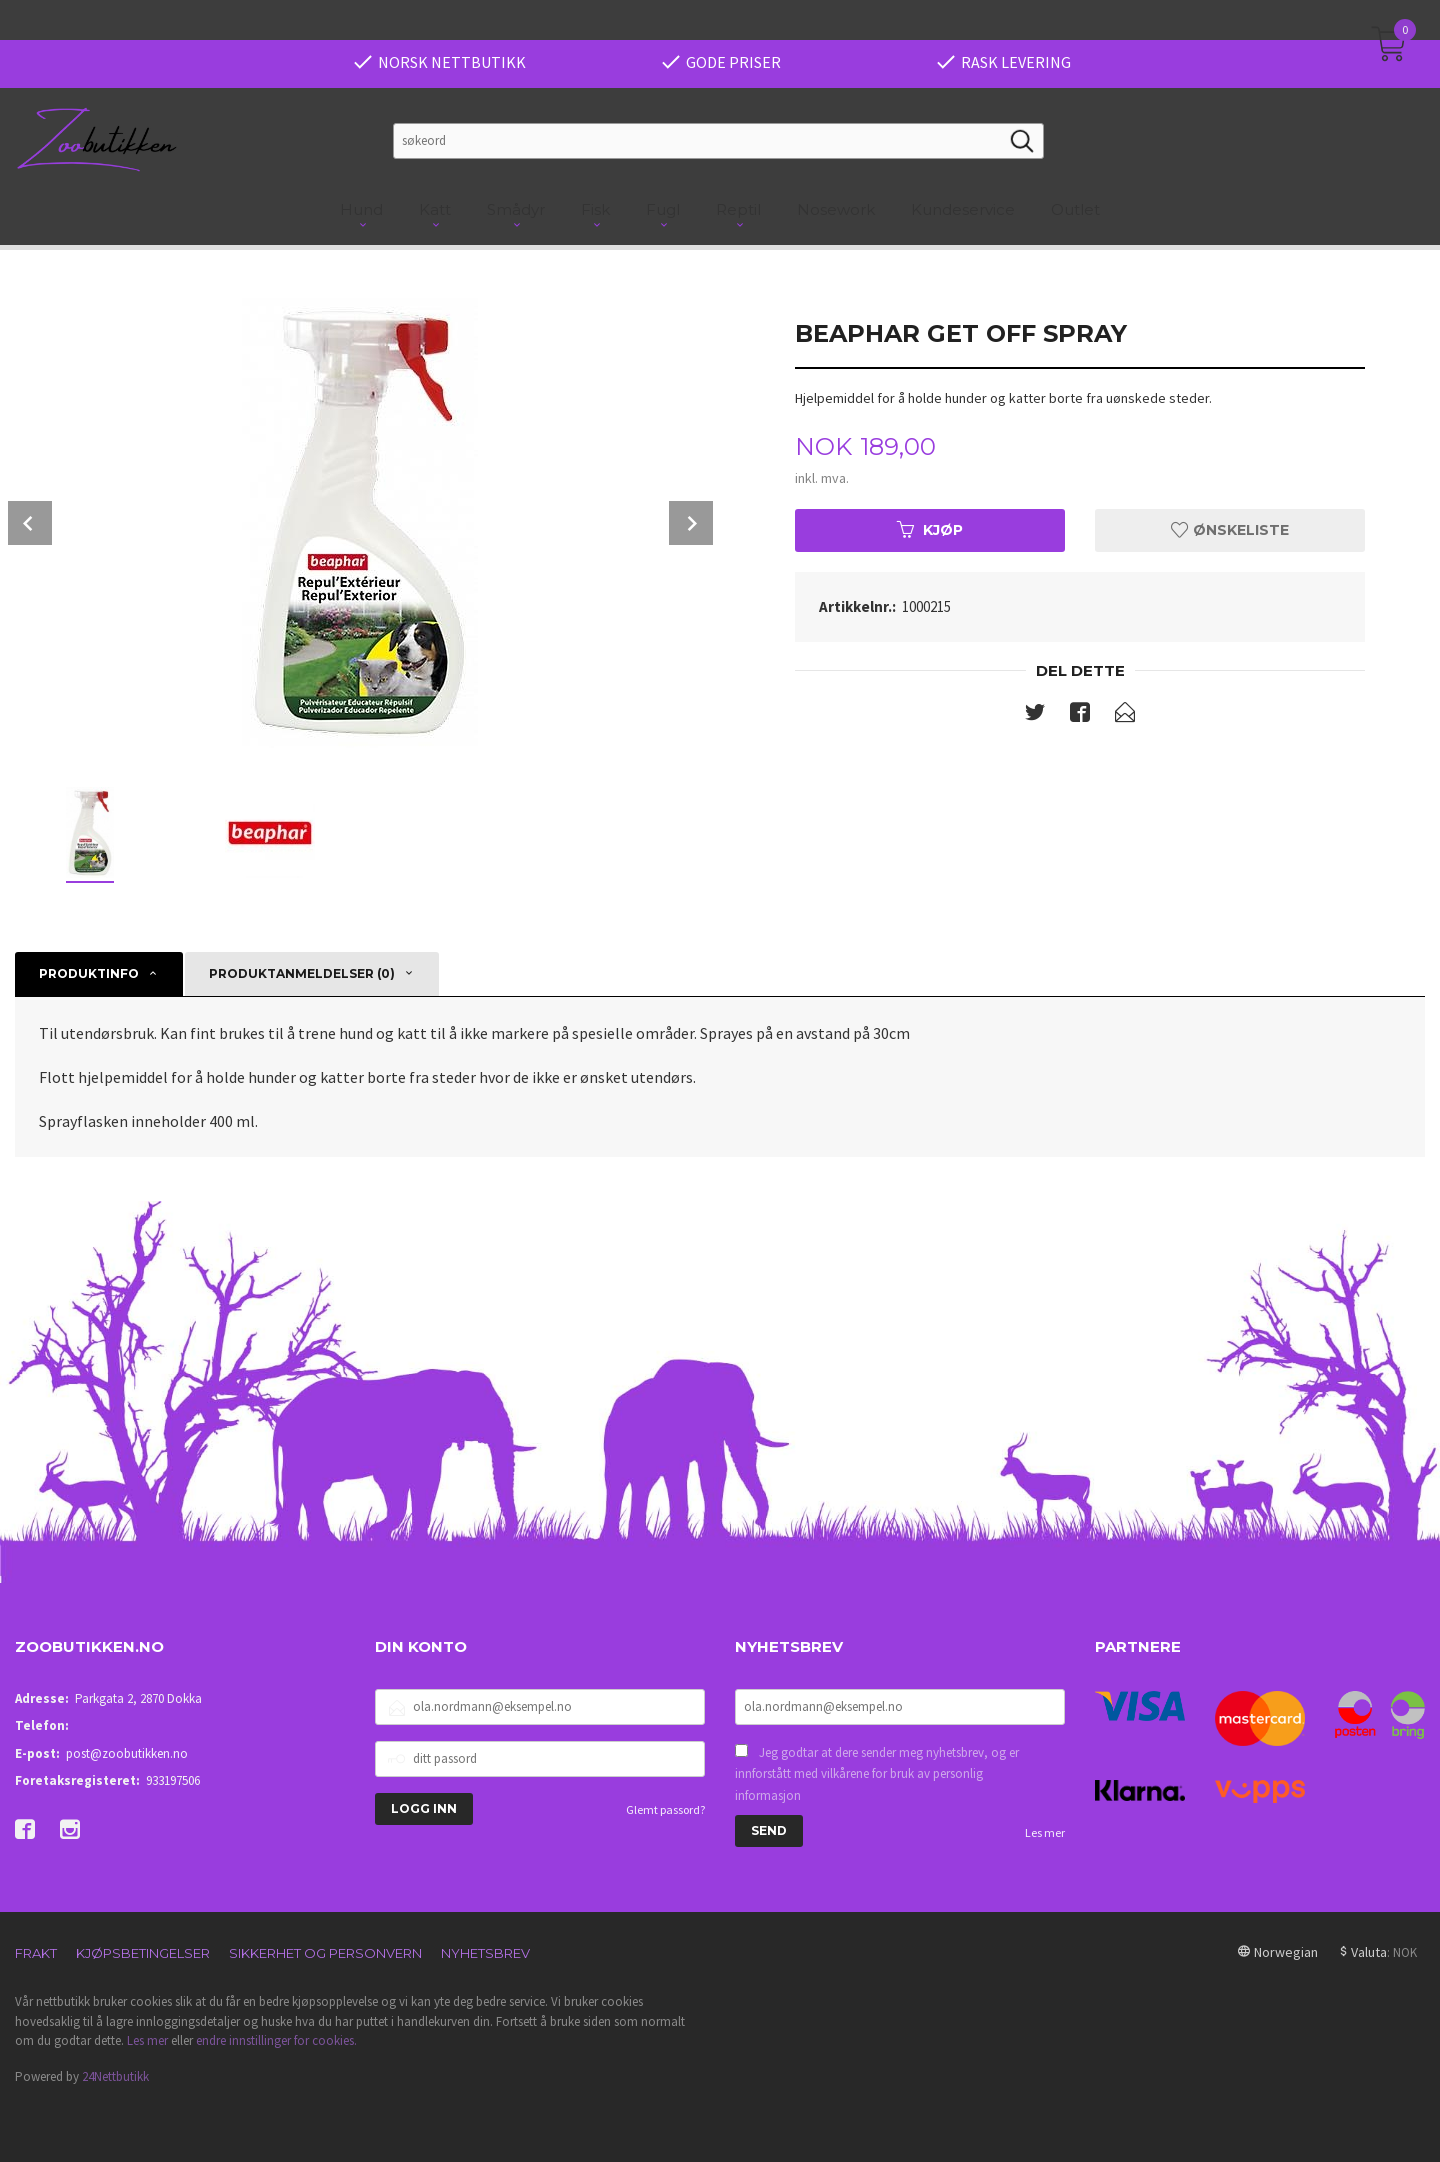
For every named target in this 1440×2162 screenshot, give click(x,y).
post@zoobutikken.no (127, 1753)
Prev (30, 523)
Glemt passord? (665, 1809)
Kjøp (930, 530)
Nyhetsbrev (485, 1953)
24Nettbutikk (115, 2076)
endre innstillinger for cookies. (276, 2040)
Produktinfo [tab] (89, 973)
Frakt (36, 1953)
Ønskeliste (1230, 530)
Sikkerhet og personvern (325, 1953)
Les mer (1045, 1832)
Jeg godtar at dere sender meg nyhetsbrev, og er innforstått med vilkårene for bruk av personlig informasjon (877, 1774)
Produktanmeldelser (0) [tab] (302, 973)
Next (691, 523)
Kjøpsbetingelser (143, 1953)
